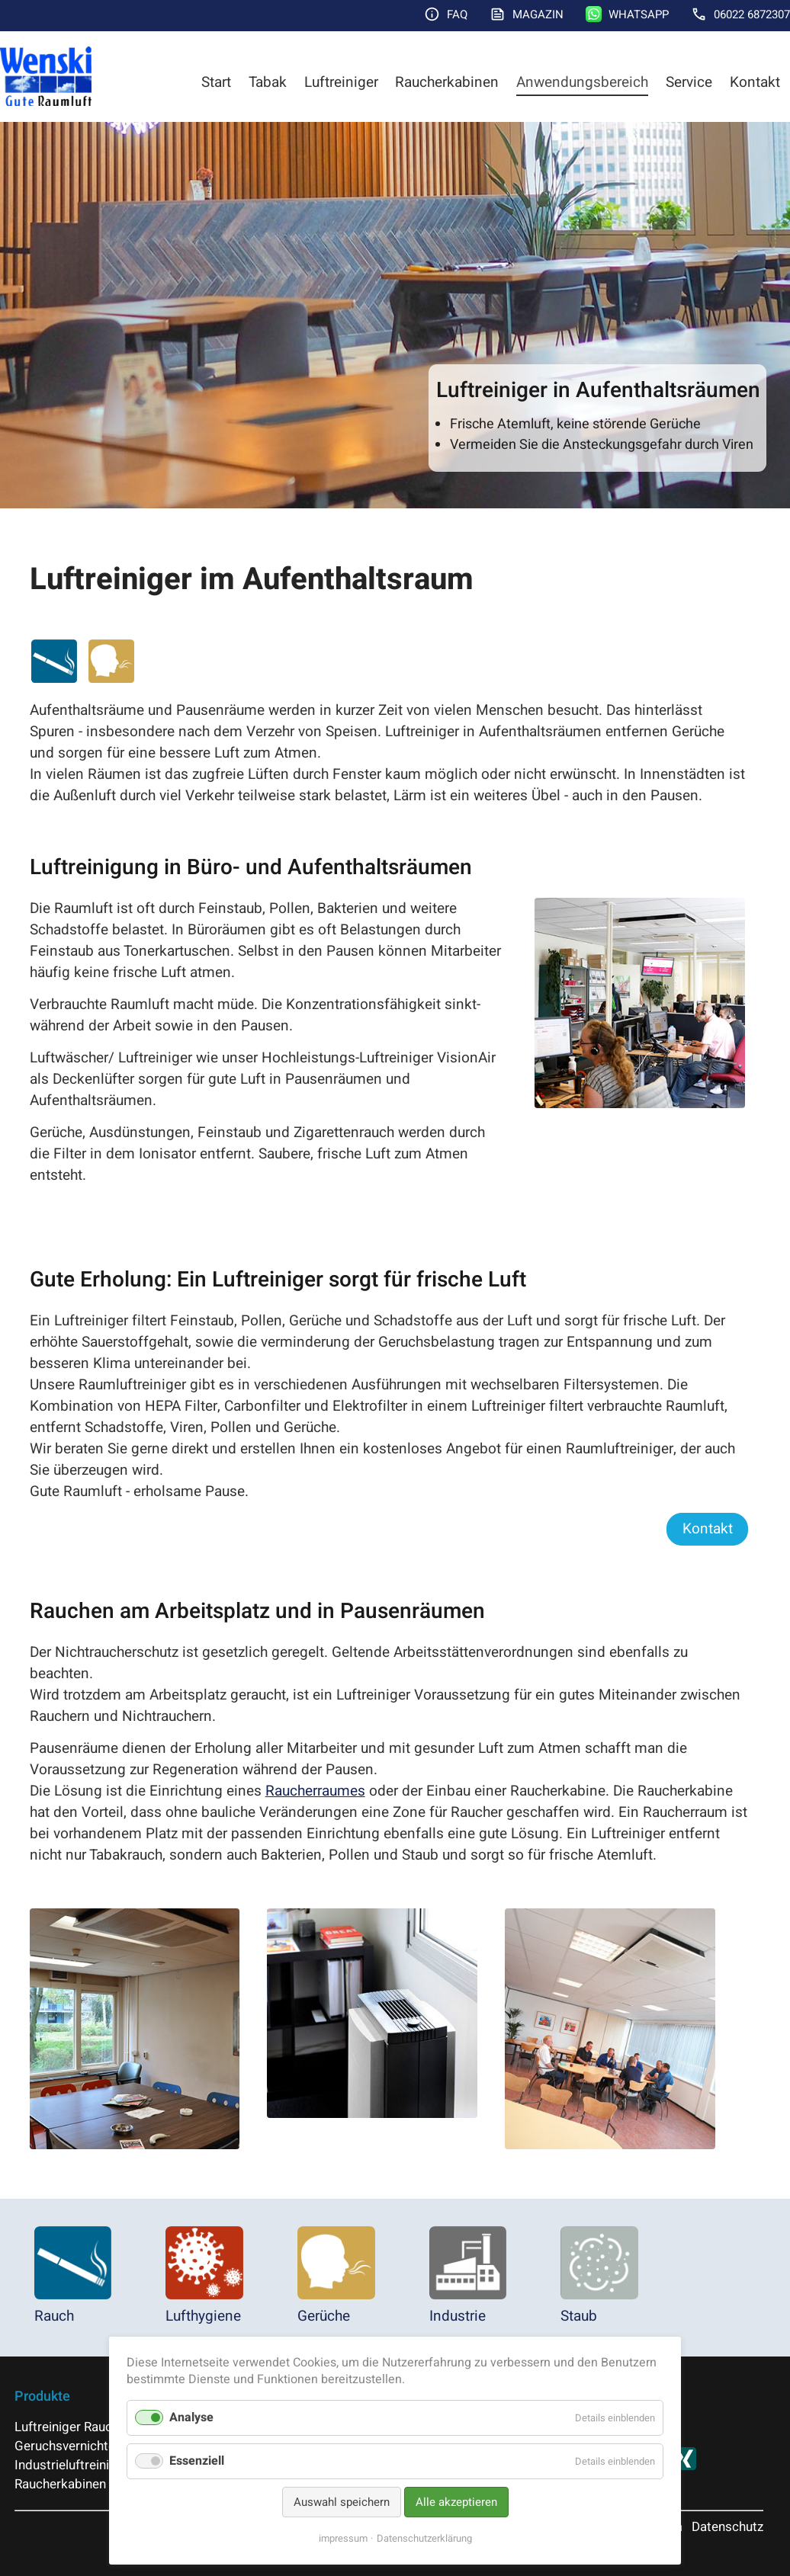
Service (689, 82)
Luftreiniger (341, 82)
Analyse (191, 2417)
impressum (343, 2538)
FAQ (457, 14)
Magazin (538, 14)
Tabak (268, 82)
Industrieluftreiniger (71, 2465)
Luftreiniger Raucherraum (87, 2427)
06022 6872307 (752, 14)
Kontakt (755, 82)
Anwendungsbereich (582, 82)
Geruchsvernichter (67, 2446)
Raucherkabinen (447, 82)
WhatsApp (639, 14)
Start (216, 82)
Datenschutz (727, 2526)
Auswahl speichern (342, 2502)
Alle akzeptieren (456, 2502)
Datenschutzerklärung (424, 2538)
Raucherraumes (315, 1791)
